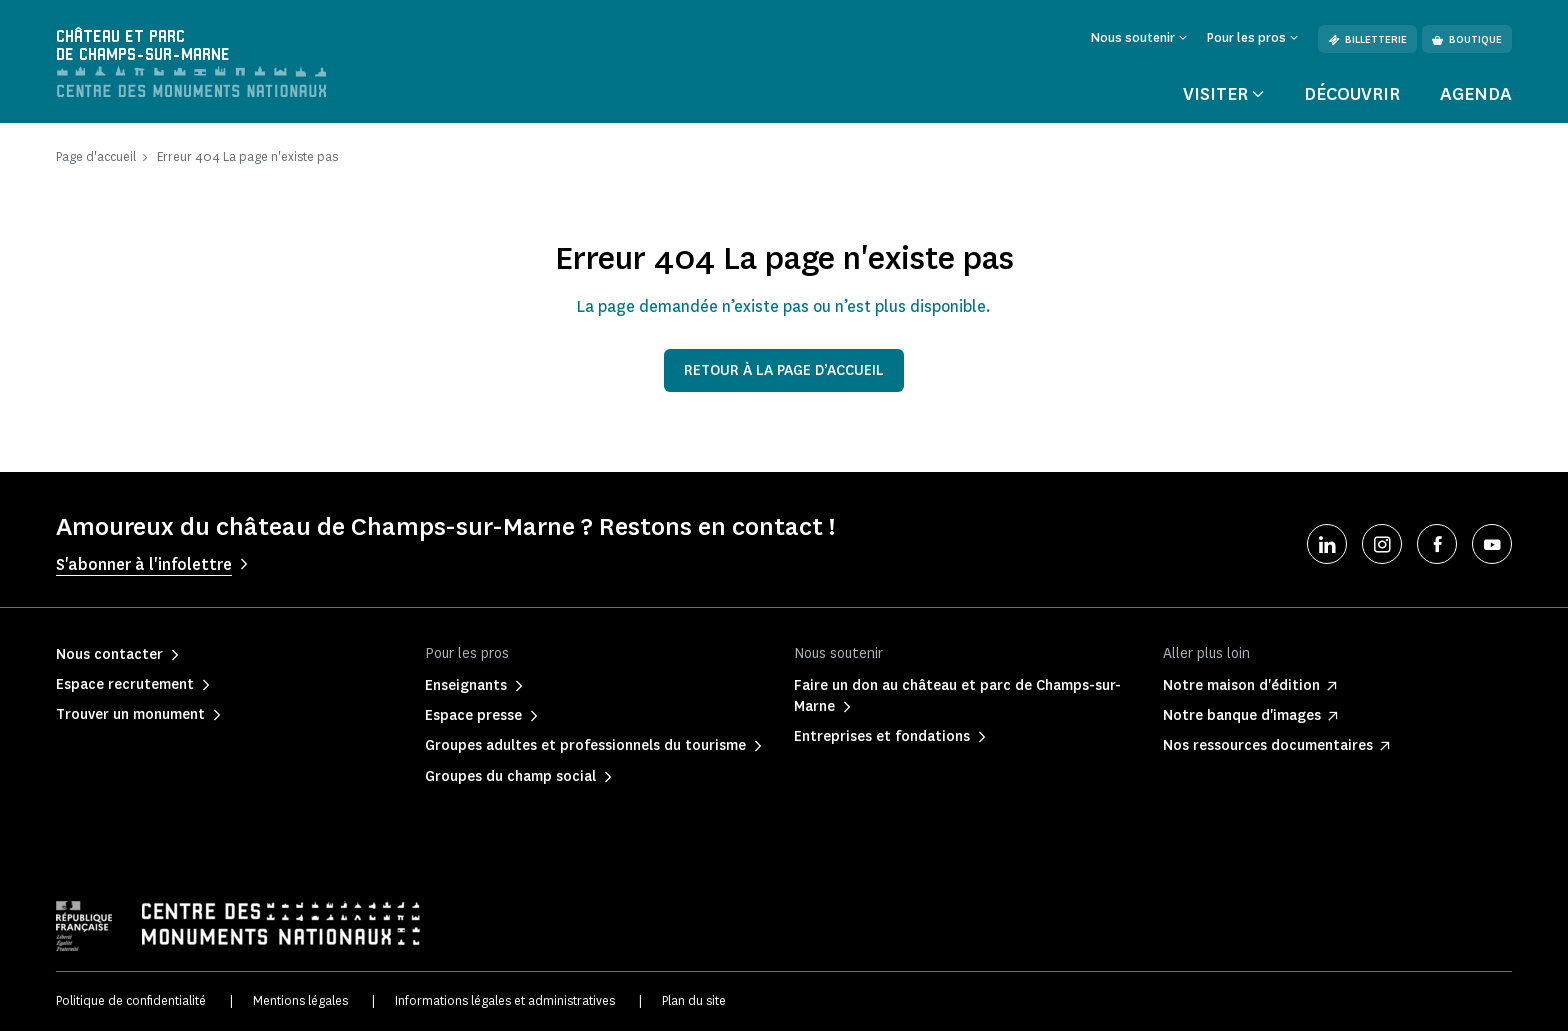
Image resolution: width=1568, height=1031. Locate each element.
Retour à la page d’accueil (784, 370)
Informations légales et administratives (505, 1000)
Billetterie (1367, 39)
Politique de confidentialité (131, 1000)
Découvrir (1352, 94)
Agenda (1476, 94)
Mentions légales (300, 1000)
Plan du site (694, 1000)
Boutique (1467, 39)
